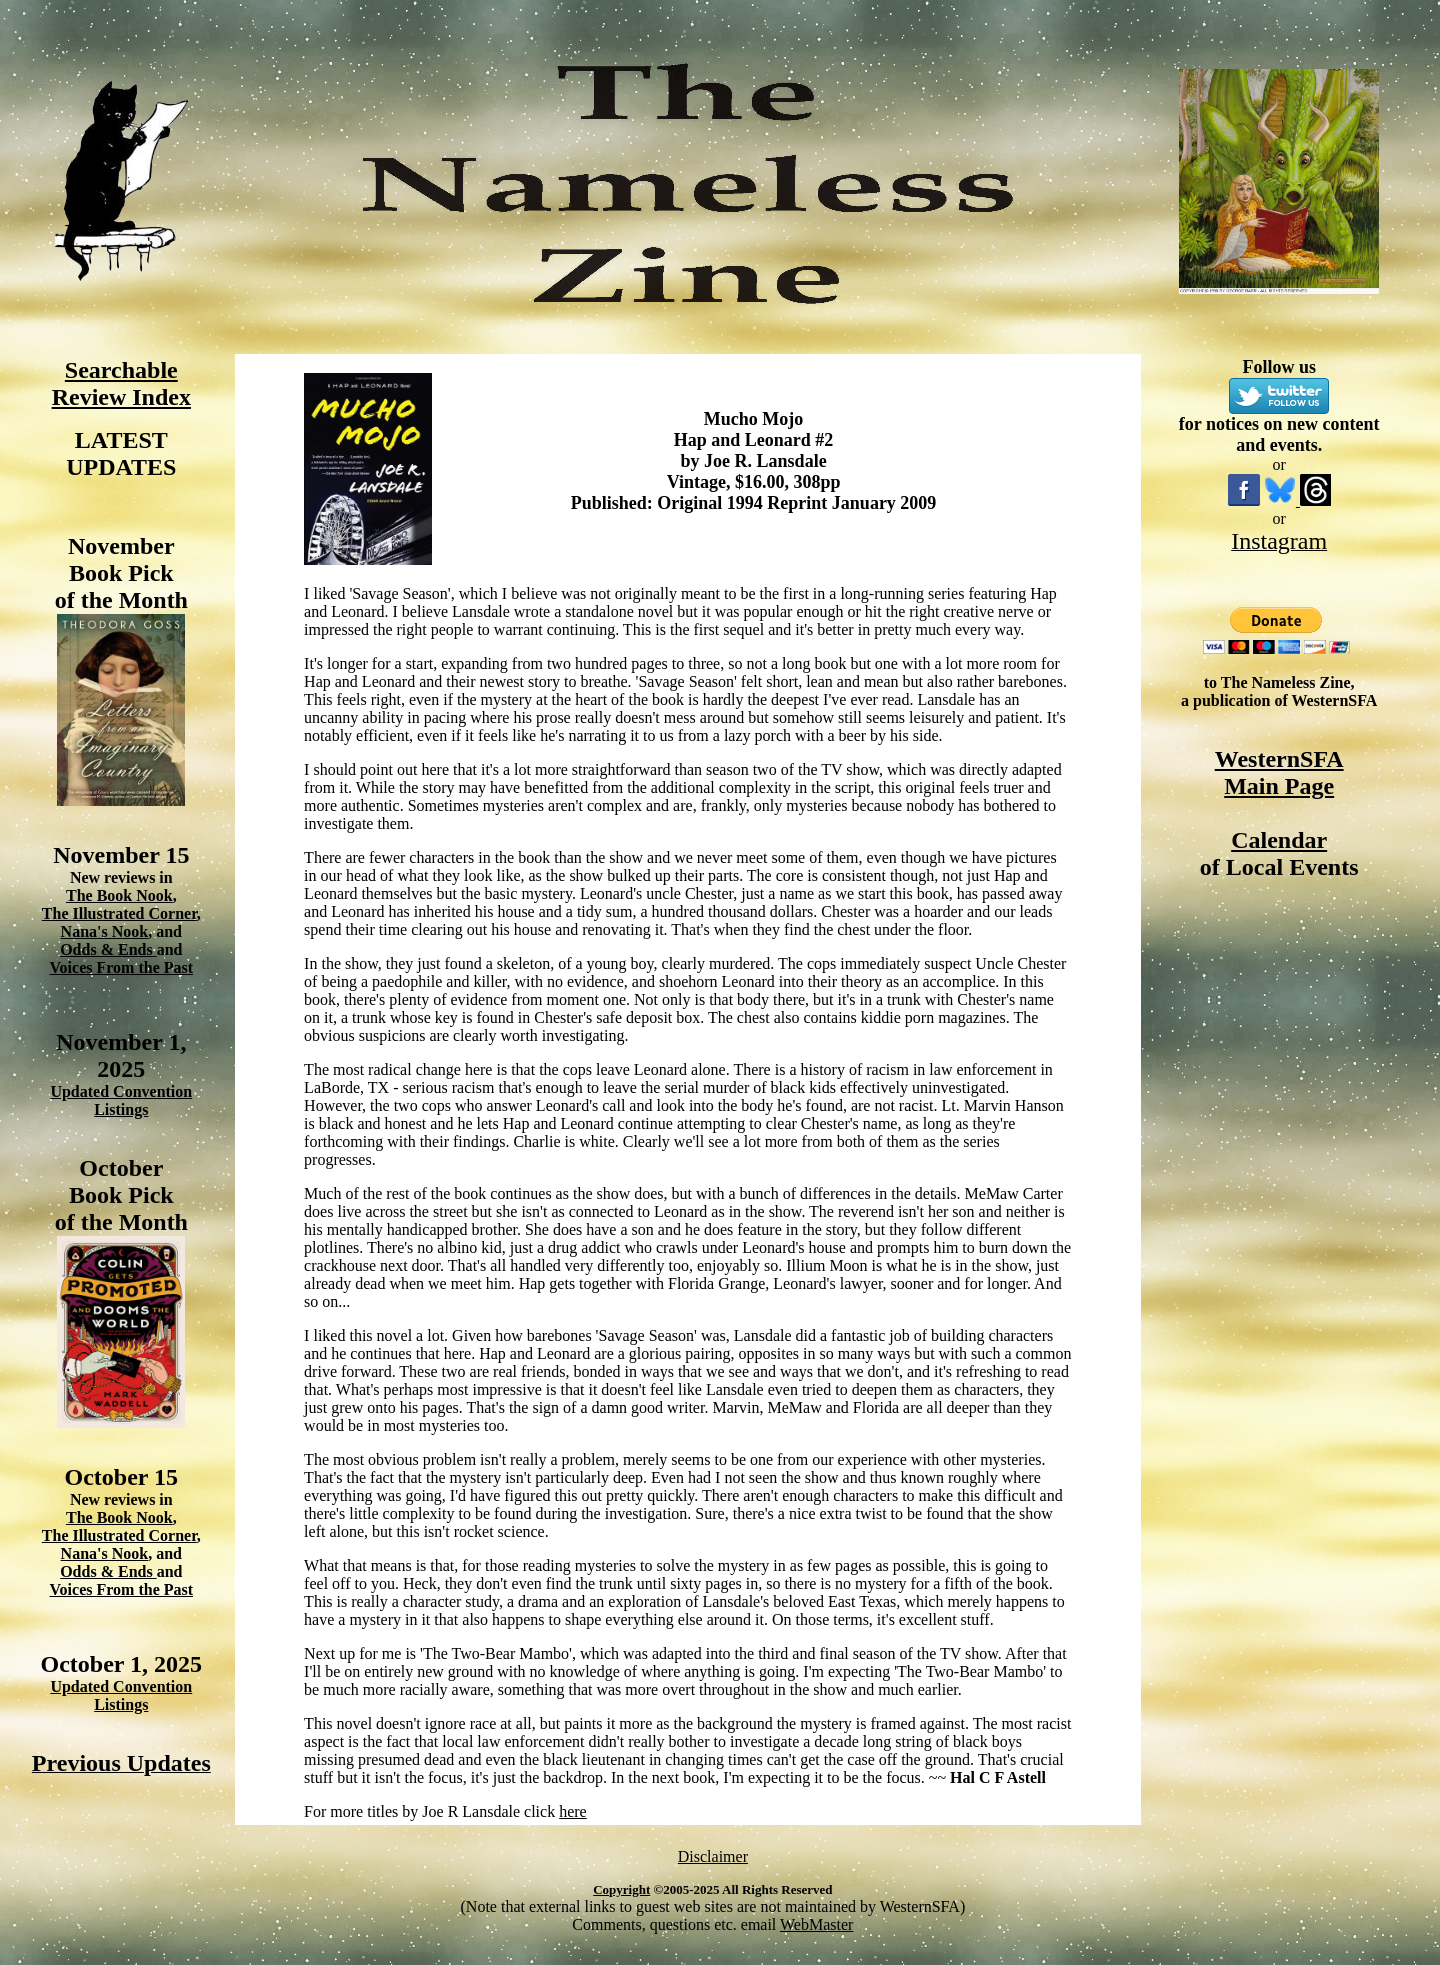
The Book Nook (119, 895)
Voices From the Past (122, 967)
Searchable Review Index (121, 383)
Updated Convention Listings (121, 1100)
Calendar (1279, 840)
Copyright (621, 1889)
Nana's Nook (105, 931)
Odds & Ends (108, 949)
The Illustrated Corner (119, 913)
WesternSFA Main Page (1279, 772)
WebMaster (816, 1924)
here (573, 1811)
